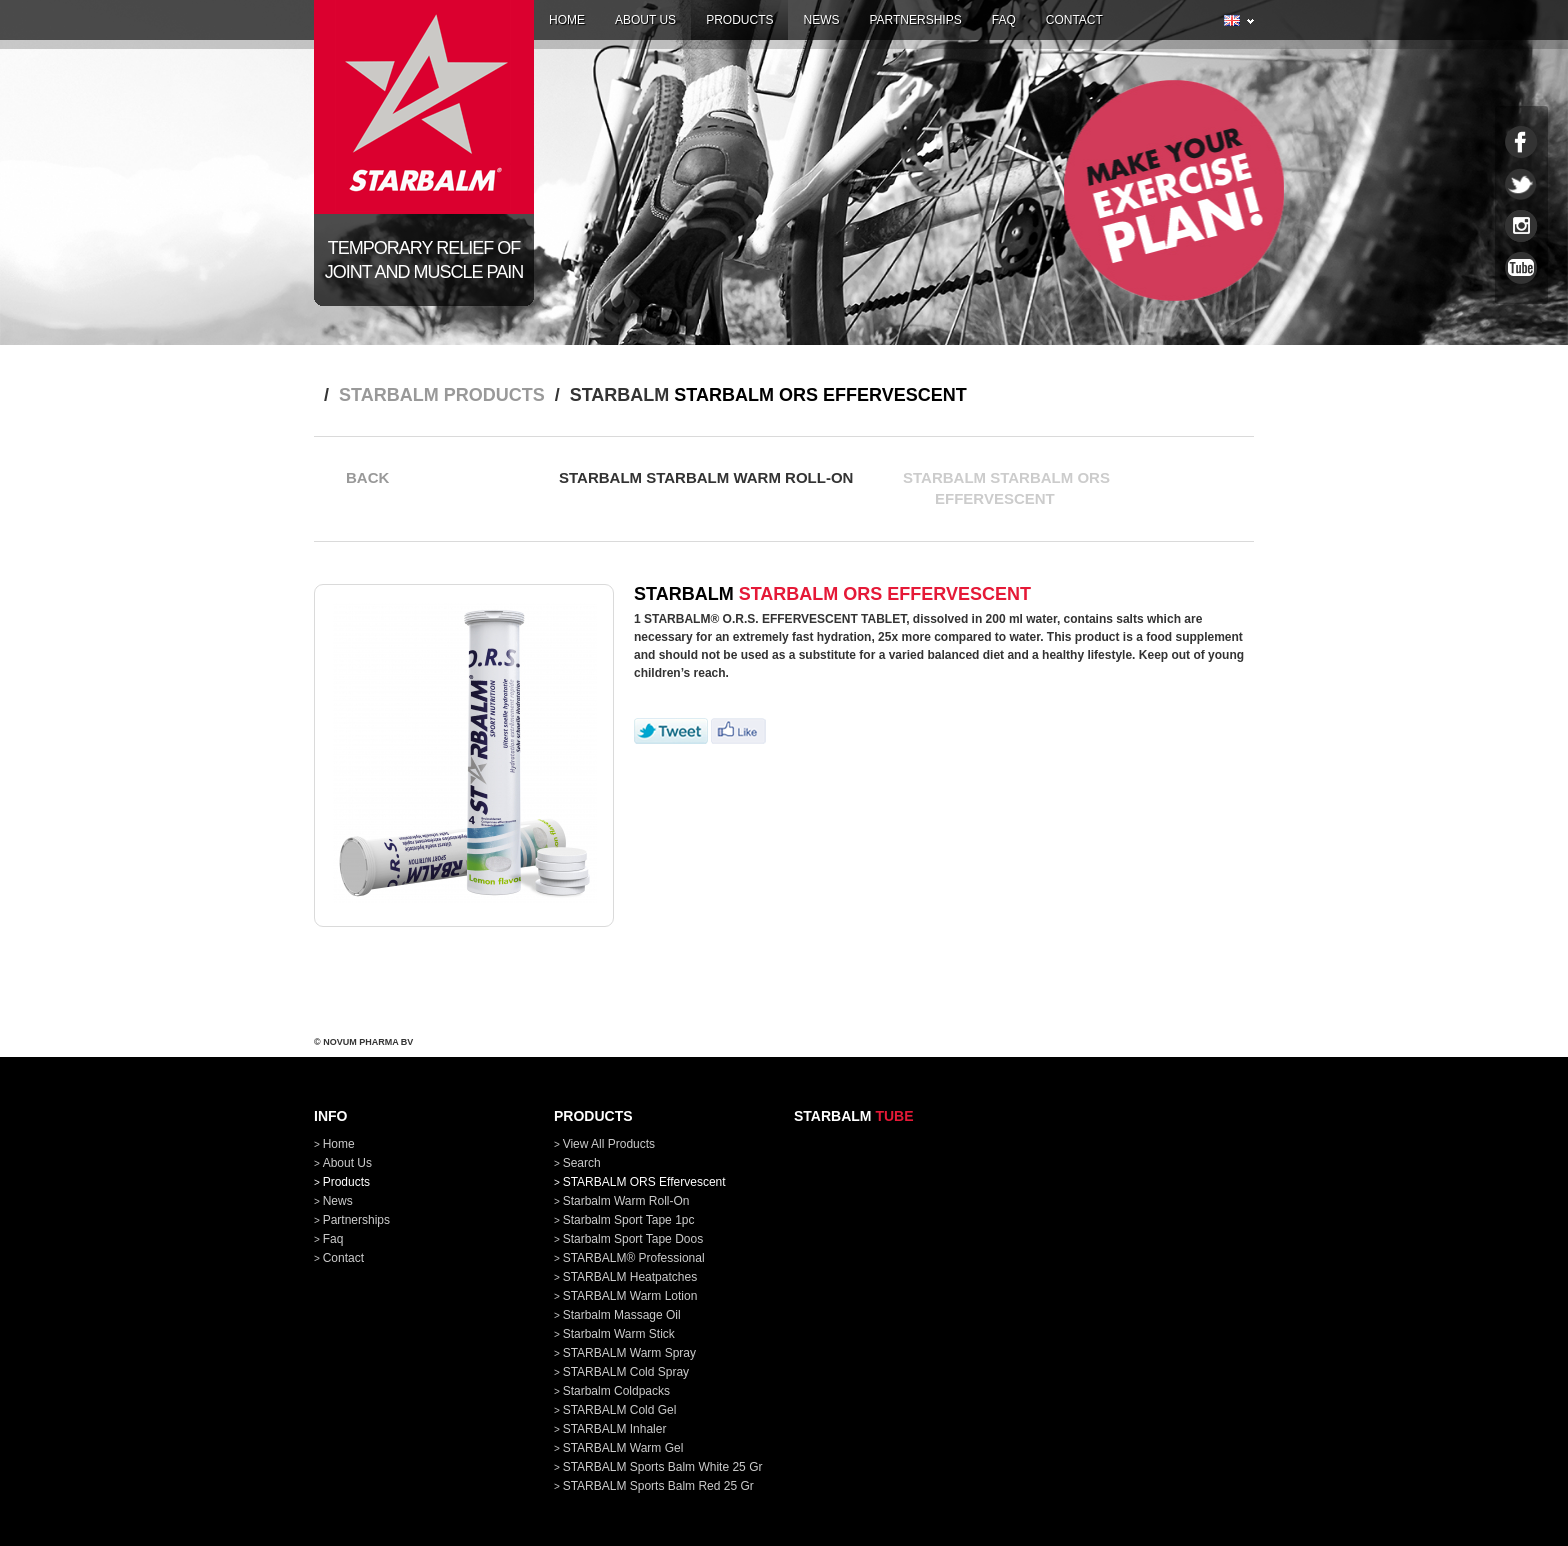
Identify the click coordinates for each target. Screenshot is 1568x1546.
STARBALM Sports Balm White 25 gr (663, 1467)
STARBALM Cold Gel (620, 1410)
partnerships (915, 20)
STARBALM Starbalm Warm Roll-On (706, 490)
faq (1004, 20)
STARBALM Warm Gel (623, 1448)
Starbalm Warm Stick (619, 1334)
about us (645, 20)
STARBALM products (442, 395)
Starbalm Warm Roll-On (626, 1201)
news (821, 20)
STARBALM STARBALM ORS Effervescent (1006, 490)
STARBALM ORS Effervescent (644, 1182)
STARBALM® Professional (634, 1258)
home (567, 20)
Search (582, 1163)
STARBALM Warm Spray (629, 1353)
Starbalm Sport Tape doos (633, 1239)
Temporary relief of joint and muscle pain (424, 260)
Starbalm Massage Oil (622, 1315)
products (739, 20)
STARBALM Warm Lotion (630, 1296)
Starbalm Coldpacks (616, 1391)
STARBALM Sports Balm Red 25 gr (658, 1486)
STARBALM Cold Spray (626, 1372)
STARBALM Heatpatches (630, 1277)
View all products (609, 1144)
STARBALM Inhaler (615, 1429)
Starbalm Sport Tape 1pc (629, 1220)
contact (1074, 20)
